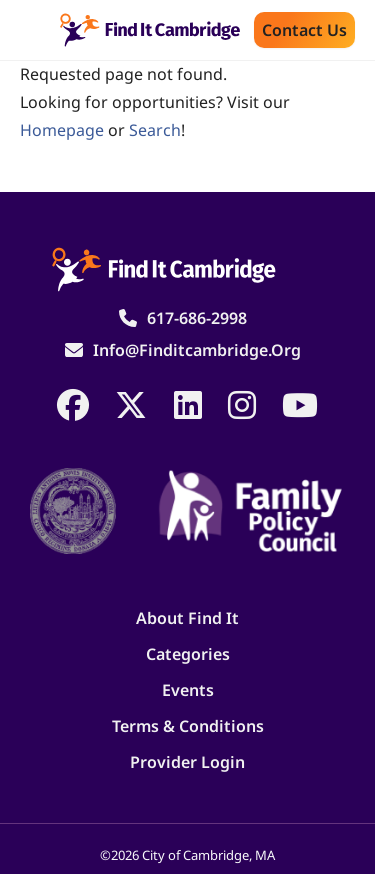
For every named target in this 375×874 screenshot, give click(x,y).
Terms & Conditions (188, 726)
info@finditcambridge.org (197, 350)
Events (188, 690)
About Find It (187, 618)
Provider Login (187, 762)
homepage (62, 130)
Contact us (304, 30)
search (155, 130)
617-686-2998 (197, 318)
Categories (188, 654)
